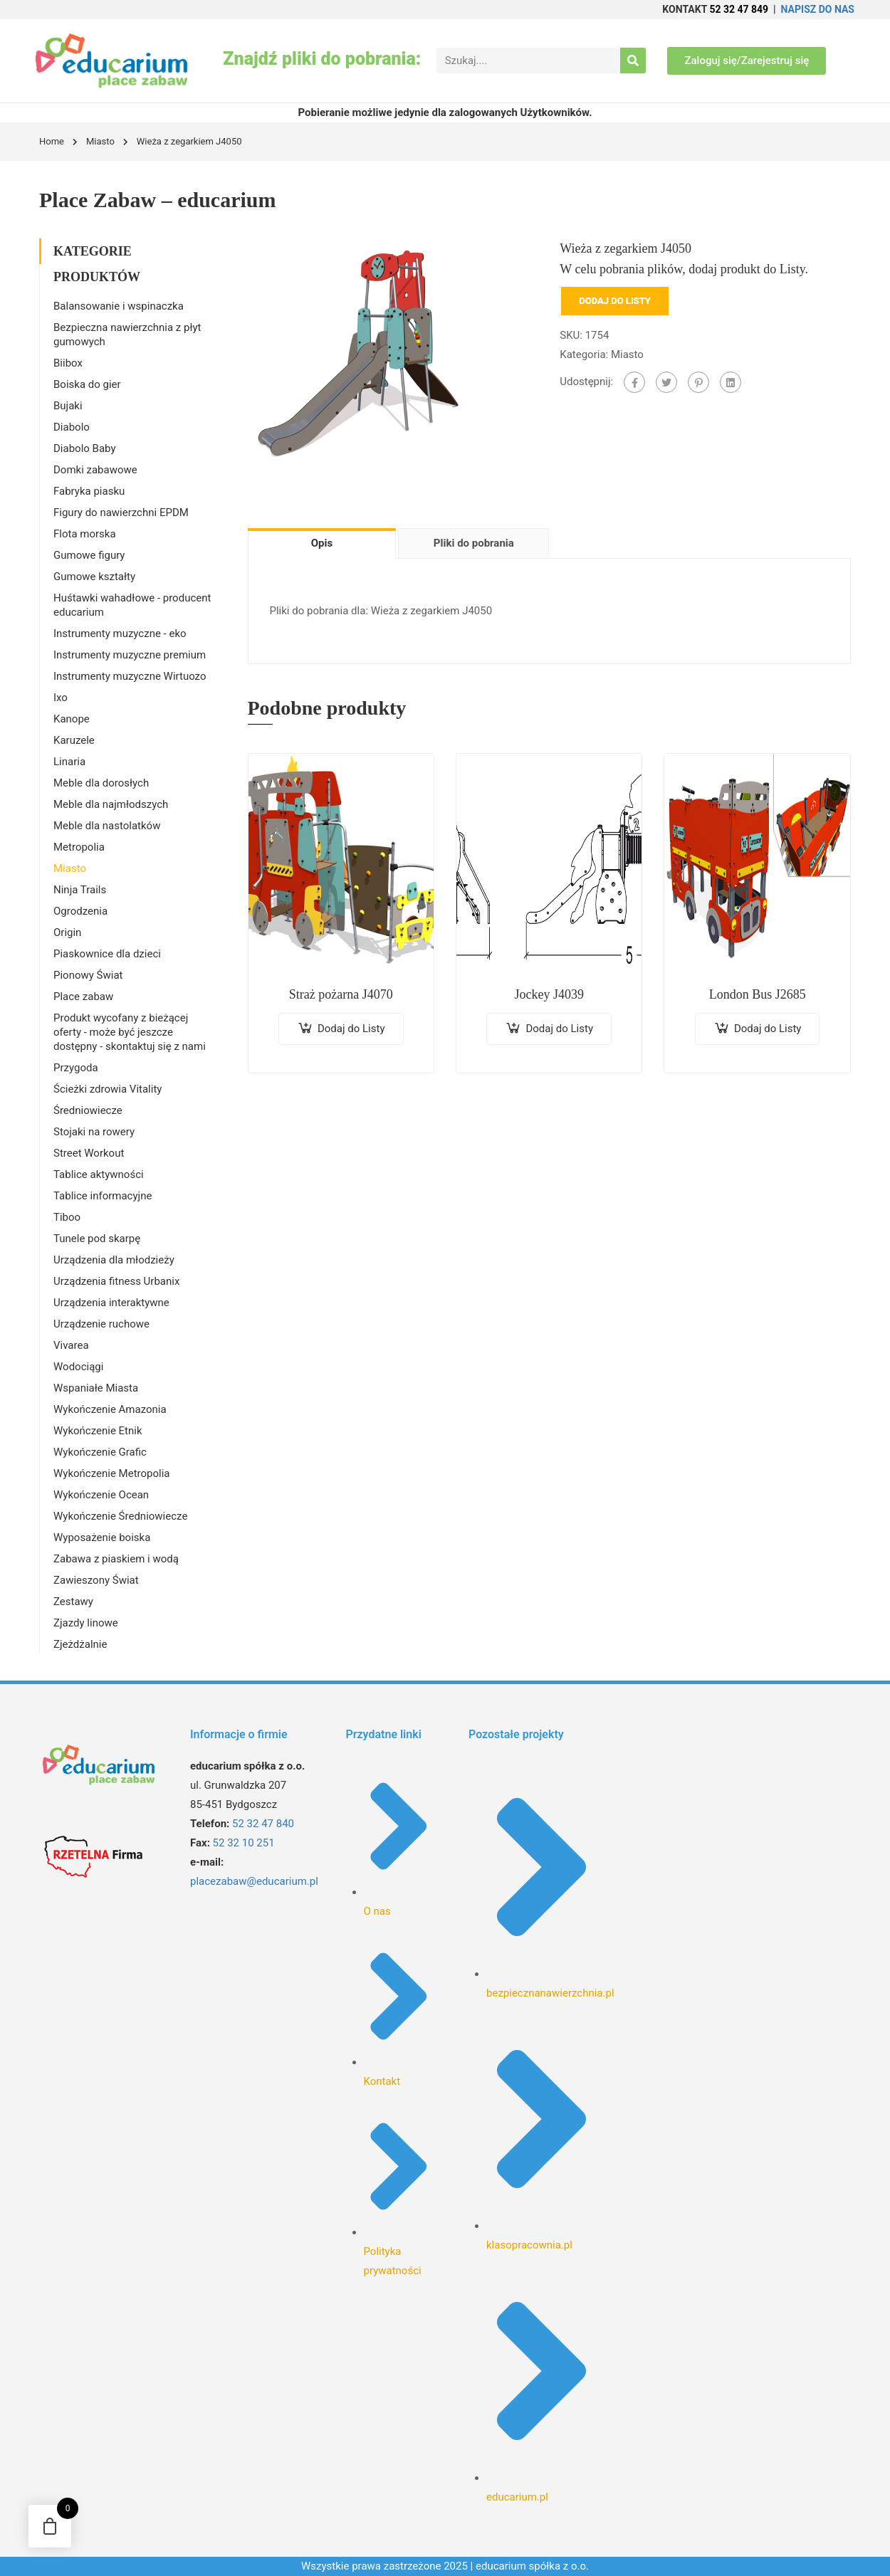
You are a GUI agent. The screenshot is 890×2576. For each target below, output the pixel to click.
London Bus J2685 (757, 994)
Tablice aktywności (98, 1174)
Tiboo (66, 1217)
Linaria (69, 761)
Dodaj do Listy (615, 300)
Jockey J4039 (549, 994)
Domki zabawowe (95, 469)
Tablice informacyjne (102, 1195)
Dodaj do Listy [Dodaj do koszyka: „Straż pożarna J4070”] (351, 1028)
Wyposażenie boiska (101, 1537)
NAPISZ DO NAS (817, 9)
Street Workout (88, 1153)
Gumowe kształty (94, 576)
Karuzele (74, 740)
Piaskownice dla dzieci (107, 953)
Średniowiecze (87, 1110)
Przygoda (75, 1067)
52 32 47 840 (263, 1823)
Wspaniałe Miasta (95, 1388)
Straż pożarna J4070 (341, 994)
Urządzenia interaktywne (111, 1302)
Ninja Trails (79, 889)
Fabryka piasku (89, 491)
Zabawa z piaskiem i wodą (116, 1558)
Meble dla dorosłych (101, 783)
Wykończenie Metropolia (111, 1473)
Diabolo (71, 427)
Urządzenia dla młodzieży (113, 1259)
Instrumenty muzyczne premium (129, 654)
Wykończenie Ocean (101, 1494)
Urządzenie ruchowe (101, 1324)
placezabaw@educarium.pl (254, 1881)
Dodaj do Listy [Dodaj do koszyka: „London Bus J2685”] (768, 1028)
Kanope (71, 719)
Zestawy (73, 1601)
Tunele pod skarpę (96, 1238)
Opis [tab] (322, 543)
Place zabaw (83, 996)
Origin (67, 932)
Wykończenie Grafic (100, 1452)
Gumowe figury (89, 555)
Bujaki (68, 405)
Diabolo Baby (84, 448)
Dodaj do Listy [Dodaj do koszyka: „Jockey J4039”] (559, 1028)
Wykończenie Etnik (97, 1430)
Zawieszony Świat (96, 1580)
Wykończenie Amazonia (110, 1409)
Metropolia (79, 847)
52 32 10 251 (244, 1842)
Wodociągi (78, 1366)
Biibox (68, 363)
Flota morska (84, 533)
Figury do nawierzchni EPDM (121, 512)
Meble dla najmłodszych (110, 804)
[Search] (633, 60)
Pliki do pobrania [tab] (474, 543)
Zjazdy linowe (85, 1622)
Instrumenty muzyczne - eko (120, 633)
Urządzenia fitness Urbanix (116, 1281)
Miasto (100, 141)
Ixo (60, 697)
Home (51, 141)
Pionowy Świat (88, 975)
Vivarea (71, 1345)
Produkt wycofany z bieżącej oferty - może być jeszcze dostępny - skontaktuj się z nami (129, 1032)
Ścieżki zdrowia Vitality (107, 1089)
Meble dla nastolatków (106, 825)
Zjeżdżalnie (80, 1644)
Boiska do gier (87, 384)
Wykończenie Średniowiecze (120, 1516)
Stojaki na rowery (94, 1131)
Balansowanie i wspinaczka (118, 306)
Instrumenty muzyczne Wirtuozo (129, 676)
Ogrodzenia (80, 911)
